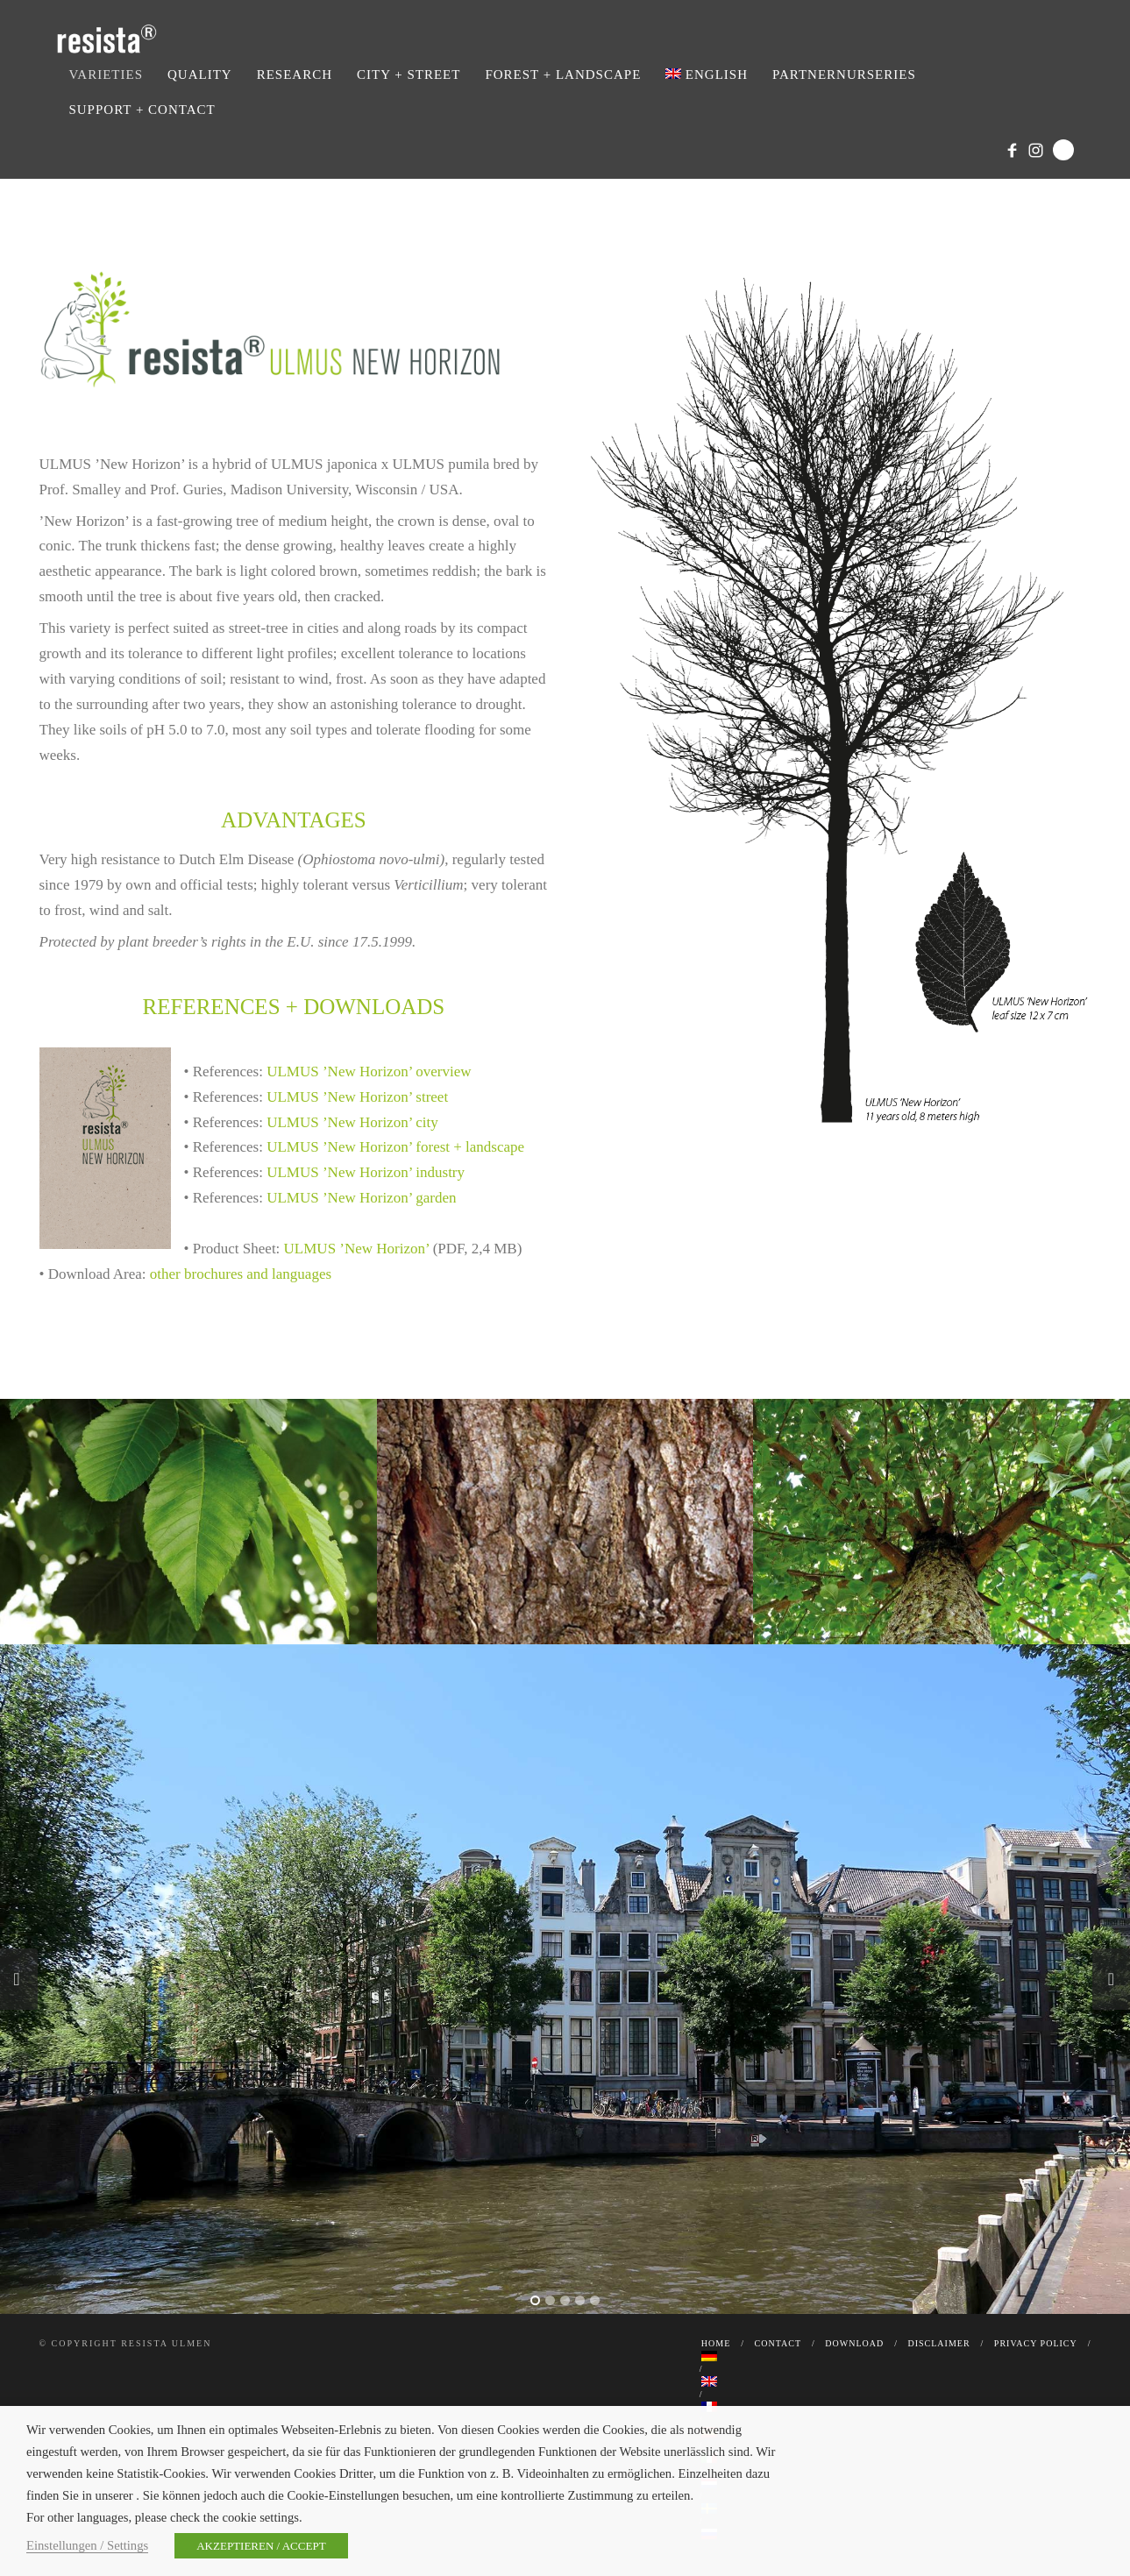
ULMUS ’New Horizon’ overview (369, 1071)
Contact (778, 2343)
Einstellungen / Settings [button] (87, 2545)
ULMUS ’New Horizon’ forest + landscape (395, 1147)
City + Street (408, 74)
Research (294, 74)
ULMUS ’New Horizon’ (357, 1248)
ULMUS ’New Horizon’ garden (361, 1197)
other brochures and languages (240, 1274)
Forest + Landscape (563, 74)
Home (715, 2343)
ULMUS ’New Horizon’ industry (366, 1172)
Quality (199, 74)
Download (854, 2343)
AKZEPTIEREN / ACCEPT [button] (260, 2545)
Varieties (105, 74)
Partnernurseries (844, 74)
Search (1063, 149)
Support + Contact (141, 110)
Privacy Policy (1035, 2343)
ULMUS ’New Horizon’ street (357, 1097)
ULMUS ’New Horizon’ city (352, 1122)
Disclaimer (938, 2343)
